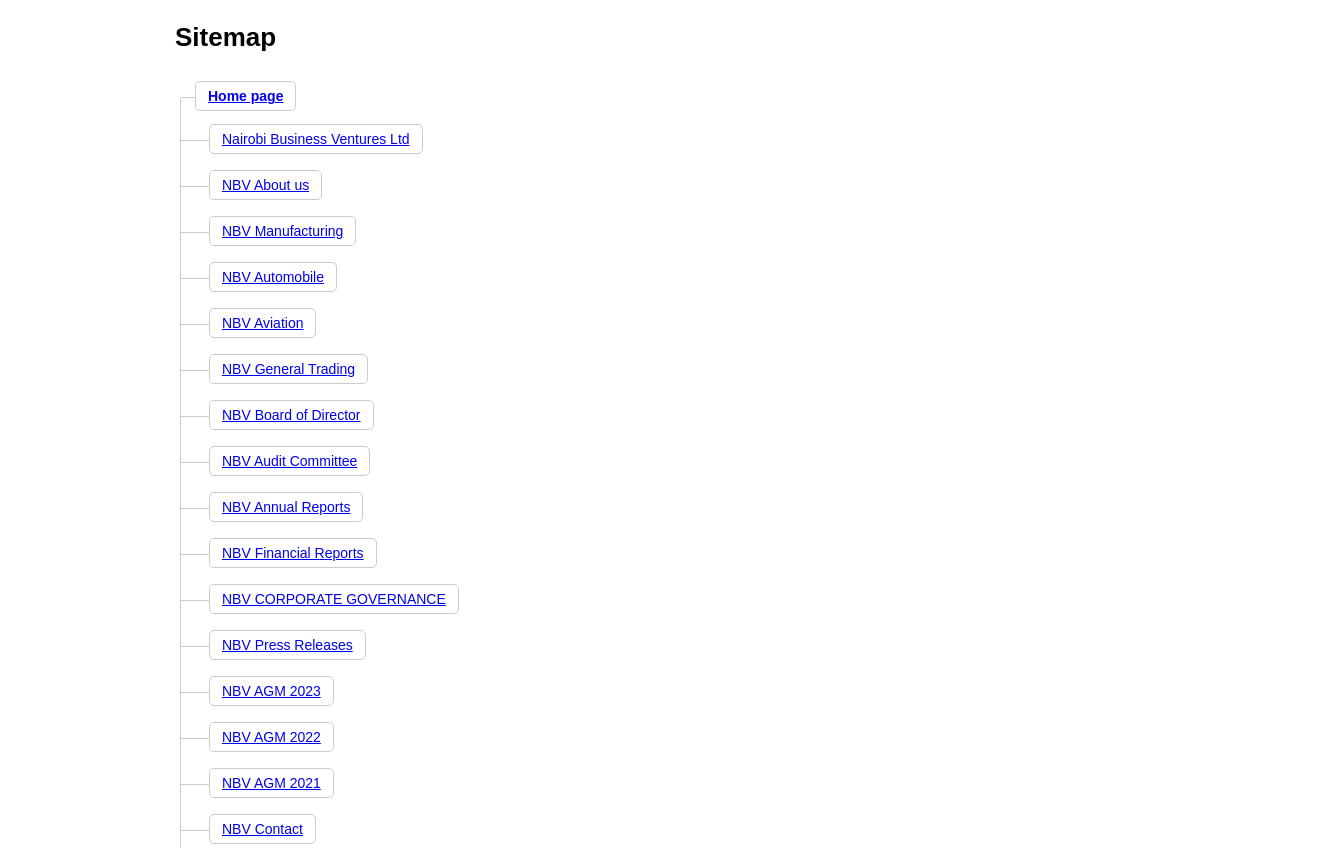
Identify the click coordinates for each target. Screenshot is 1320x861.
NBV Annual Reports (286, 507)
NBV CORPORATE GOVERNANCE (334, 599)
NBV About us (265, 185)
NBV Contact (262, 829)
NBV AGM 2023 (271, 691)
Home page (245, 96)
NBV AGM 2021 (271, 783)
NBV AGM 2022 (271, 737)
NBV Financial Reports (293, 553)
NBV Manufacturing (282, 231)
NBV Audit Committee (289, 461)
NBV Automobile (273, 277)
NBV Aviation (262, 323)
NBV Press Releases (287, 645)
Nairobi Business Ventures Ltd (316, 139)
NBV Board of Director (291, 415)
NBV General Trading (288, 369)
